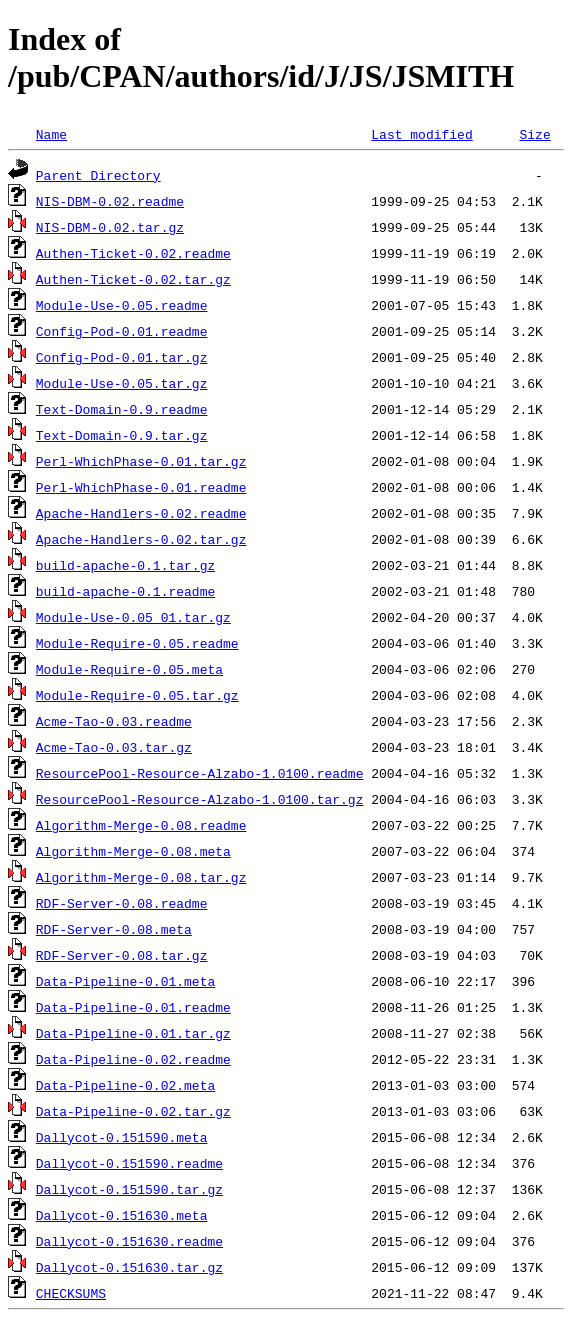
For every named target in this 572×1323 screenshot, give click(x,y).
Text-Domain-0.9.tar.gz (122, 435)
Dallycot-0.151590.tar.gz (129, 1189)
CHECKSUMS (71, 1293)
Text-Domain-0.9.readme (122, 409)
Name (51, 134)
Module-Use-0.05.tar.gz (122, 383)
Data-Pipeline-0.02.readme (133, 1059)
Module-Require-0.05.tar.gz (137, 695)
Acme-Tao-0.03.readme (114, 721)
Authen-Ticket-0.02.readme (133, 253)
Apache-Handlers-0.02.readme (141, 513)
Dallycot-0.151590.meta (122, 1137)
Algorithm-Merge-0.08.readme (141, 825)
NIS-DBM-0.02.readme (110, 201)
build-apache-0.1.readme (125, 591)
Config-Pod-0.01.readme (122, 331)
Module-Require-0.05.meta (129, 669)
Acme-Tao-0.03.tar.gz (114, 747)
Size (534, 134)
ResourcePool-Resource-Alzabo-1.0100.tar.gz (200, 799)
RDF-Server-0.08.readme (122, 903)
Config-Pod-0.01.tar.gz (122, 357)
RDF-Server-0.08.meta (114, 929)
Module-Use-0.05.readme (122, 305)
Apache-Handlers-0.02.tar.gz (141, 539)
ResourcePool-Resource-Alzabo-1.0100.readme (200, 773)
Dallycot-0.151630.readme (129, 1241)
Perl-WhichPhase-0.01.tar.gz (141, 461)
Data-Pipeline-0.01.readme (133, 1007)
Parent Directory (98, 175)
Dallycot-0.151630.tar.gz (129, 1267)
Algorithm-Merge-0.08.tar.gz (141, 877)
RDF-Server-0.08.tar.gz (122, 955)
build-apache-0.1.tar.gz (125, 565)
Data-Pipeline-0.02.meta (125, 1085)
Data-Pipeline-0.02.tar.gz (133, 1111)
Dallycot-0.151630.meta (122, 1215)
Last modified (421, 134)
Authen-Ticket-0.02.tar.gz (133, 279)
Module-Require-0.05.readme (137, 643)
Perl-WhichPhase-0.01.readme (141, 487)
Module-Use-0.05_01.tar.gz (133, 617)
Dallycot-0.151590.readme (129, 1163)
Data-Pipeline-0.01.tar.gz (133, 1033)
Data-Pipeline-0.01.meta (125, 981)
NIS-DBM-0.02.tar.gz (110, 227)
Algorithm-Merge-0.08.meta (133, 851)
